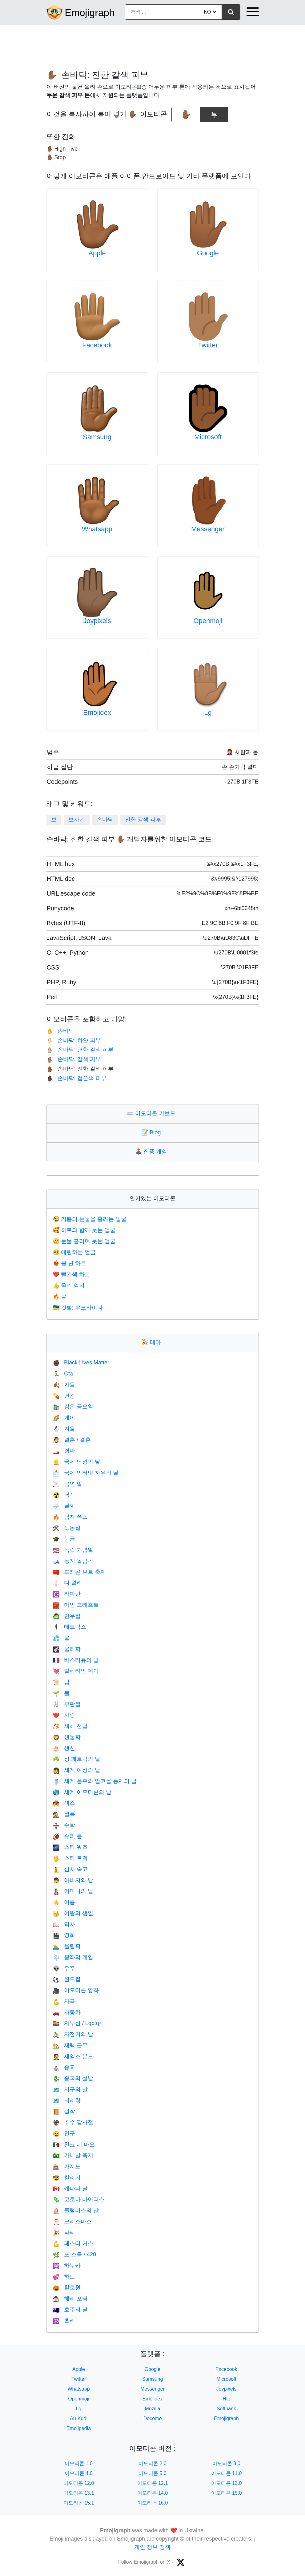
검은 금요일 (73, 1406)
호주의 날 (70, 2310)
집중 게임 (152, 1151)
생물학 (67, 1737)
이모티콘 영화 (76, 1990)
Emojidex (97, 712)
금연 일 (67, 1484)
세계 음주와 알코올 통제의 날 (95, 1781)
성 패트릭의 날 (76, 1759)
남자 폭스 (70, 1517)
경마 (64, 1451)
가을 (64, 1385)
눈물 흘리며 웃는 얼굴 (84, 1241)
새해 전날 (70, 1726)
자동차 (67, 2012)
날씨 (64, 1506)
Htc (226, 2398)
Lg (207, 712)
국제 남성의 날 (76, 1462)
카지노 (67, 2166)
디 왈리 (67, 1583)
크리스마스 (72, 2221)
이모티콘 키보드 (152, 1113)
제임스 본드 (73, 2056)
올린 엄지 (69, 1285)
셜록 (64, 1814)
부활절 (67, 1704)
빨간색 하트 (71, 1274)
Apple (97, 253)
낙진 (64, 1495)
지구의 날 (70, 2089)
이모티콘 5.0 (152, 2473)
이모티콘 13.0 (226, 2483)
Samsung (97, 437)
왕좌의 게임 (73, 1957)
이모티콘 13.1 (78, 2493)
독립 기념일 (73, 1550)
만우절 (67, 1616)
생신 (64, 1748)
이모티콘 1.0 (79, 2463)
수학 (64, 1825)
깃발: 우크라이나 (78, 1308)
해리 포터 (70, 2298)
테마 (152, 1342)
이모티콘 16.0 (152, 2502)
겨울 (64, 1429)
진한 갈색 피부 (143, 819)
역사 (64, 1924)
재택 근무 (70, 2045)
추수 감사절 (73, 2122)
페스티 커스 (73, 2243)
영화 (64, 1935)
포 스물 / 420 (74, 2254)
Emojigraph (90, 12)
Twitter (208, 345)
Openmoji (207, 621)
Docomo (152, 2418)
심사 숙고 (70, 1869)
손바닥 (105, 819)
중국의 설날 (73, 2078)
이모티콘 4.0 (79, 2473)
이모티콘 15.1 (78, 2502)
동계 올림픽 (73, 1561)
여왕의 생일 (73, 1913)
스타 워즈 (70, 1847)
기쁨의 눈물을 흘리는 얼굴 (89, 1219)
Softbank (226, 2408)
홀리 (64, 2321)
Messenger (208, 529)
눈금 (64, 1539)
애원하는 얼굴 (74, 1252)
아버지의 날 (73, 1880)
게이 (64, 1418)
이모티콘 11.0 (226, 2473)
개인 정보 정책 (152, 2547)
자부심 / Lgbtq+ (77, 2023)
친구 (64, 2133)
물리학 (67, 1649)
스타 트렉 (70, 1858)
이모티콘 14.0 (152, 2493)
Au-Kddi (78, 2418)
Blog (152, 1132)
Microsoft (208, 437)
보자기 (76, 819)
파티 (64, 2233)
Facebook (97, 345)
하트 (64, 2277)
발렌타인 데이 (76, 1671)
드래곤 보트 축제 (79, 1572)
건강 (64, 1396)
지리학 (67, 2100)
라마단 (67, 1594)
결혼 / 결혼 (72, 1440)
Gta (63, 1374)
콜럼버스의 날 (76, 2210)
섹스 (64, 1803)
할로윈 (67, 2287)
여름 (64, 1902)
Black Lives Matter (81, 1362)
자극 (64, 2001)
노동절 (67, 1528)
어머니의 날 (73, 1891)
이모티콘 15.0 (226, 2493)
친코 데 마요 (74, 2144)
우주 (64, 1968)
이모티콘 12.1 (152, 2483)
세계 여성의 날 (76, 1770)
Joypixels (97, 621)
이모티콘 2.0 (152, 2463)
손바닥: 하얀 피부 (73, 1040)
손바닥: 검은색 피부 (76, 1078)
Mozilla (152, 2408)
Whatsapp (97, 529)
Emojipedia (78, 2428)
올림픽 (67, 1946)
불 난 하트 (69, 1263)
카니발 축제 (73, 2155)
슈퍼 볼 (67, 1836)
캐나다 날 (70, 2188)
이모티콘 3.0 (226, 2463)
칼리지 (67, 2177)
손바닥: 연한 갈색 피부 (80, 1050)
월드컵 (67, 1979)
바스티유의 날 (76, 1660)
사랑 (64, 1715)
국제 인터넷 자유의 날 (85, 1473)
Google (208, 253)
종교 (64, 2067)
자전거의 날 (73, 2034)
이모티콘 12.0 (78, 2483)
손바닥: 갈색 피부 (73, 1059)
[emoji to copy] (185, 114)
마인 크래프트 (76, 1605)
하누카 (67, 2265)
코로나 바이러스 (78, 2199)
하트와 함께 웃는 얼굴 (84, 1230)
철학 (64, 2111)
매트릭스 (69, 1627)
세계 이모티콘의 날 (82, 1792)
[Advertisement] (153, 44)
